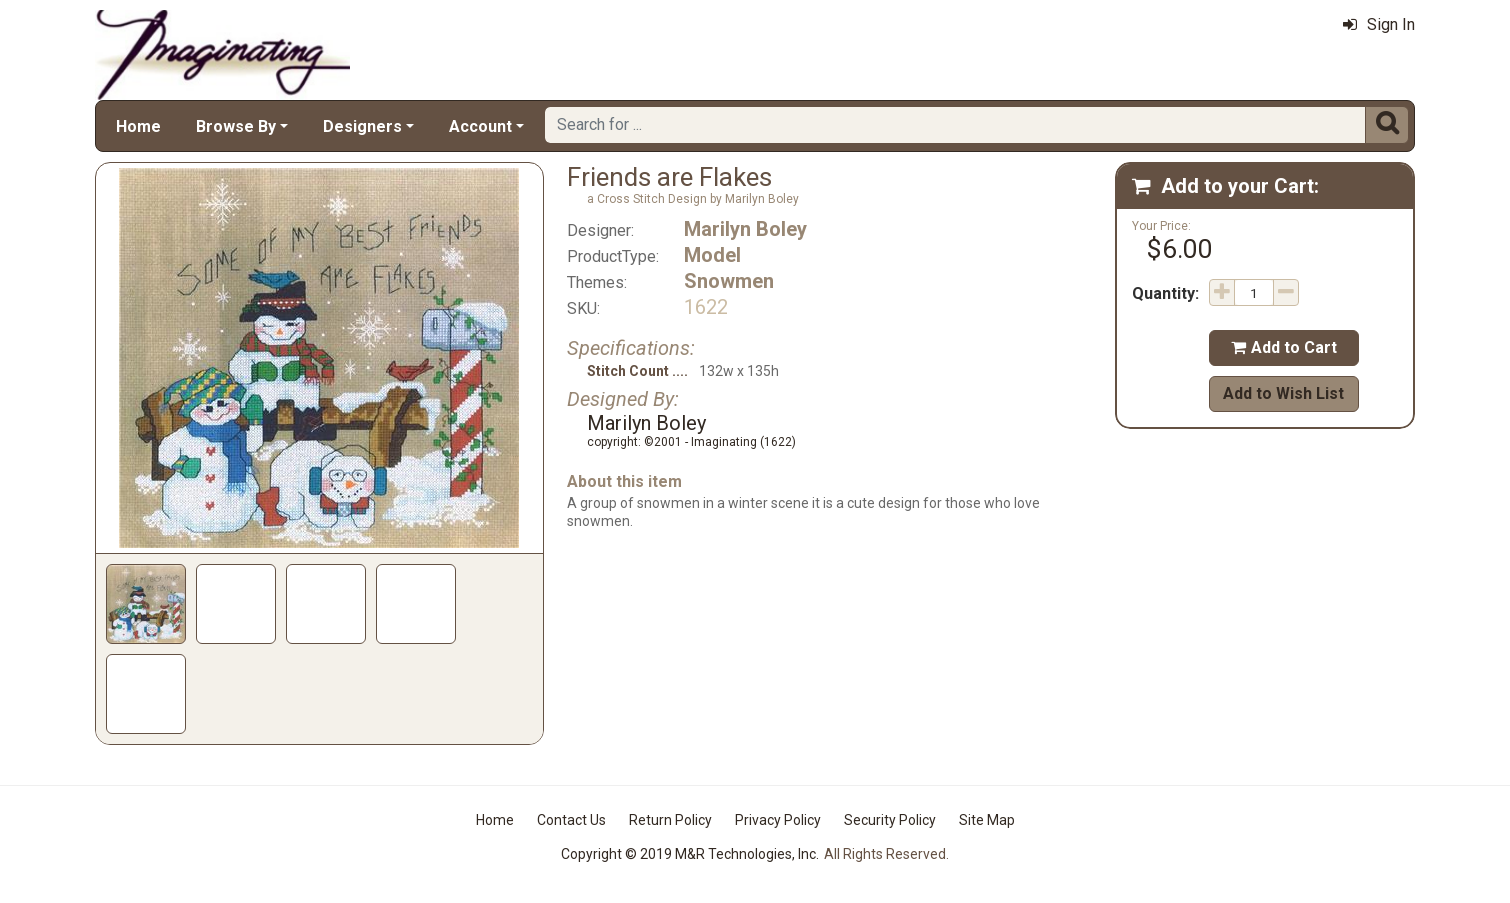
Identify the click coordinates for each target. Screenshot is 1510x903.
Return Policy (670, 820)
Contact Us (571, 820)
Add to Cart (1284, 347)
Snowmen (729, 281)
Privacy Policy (778, 820)
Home (138, 126)
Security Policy (890, 820)
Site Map (987, 820)
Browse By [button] (236, 126)
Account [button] (480, 126)
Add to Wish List (1283, 393)
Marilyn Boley (745, 229)
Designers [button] (362, 126)
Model (712, 255)
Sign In (1379, 24)
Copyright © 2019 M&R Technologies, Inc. (690, 854)
